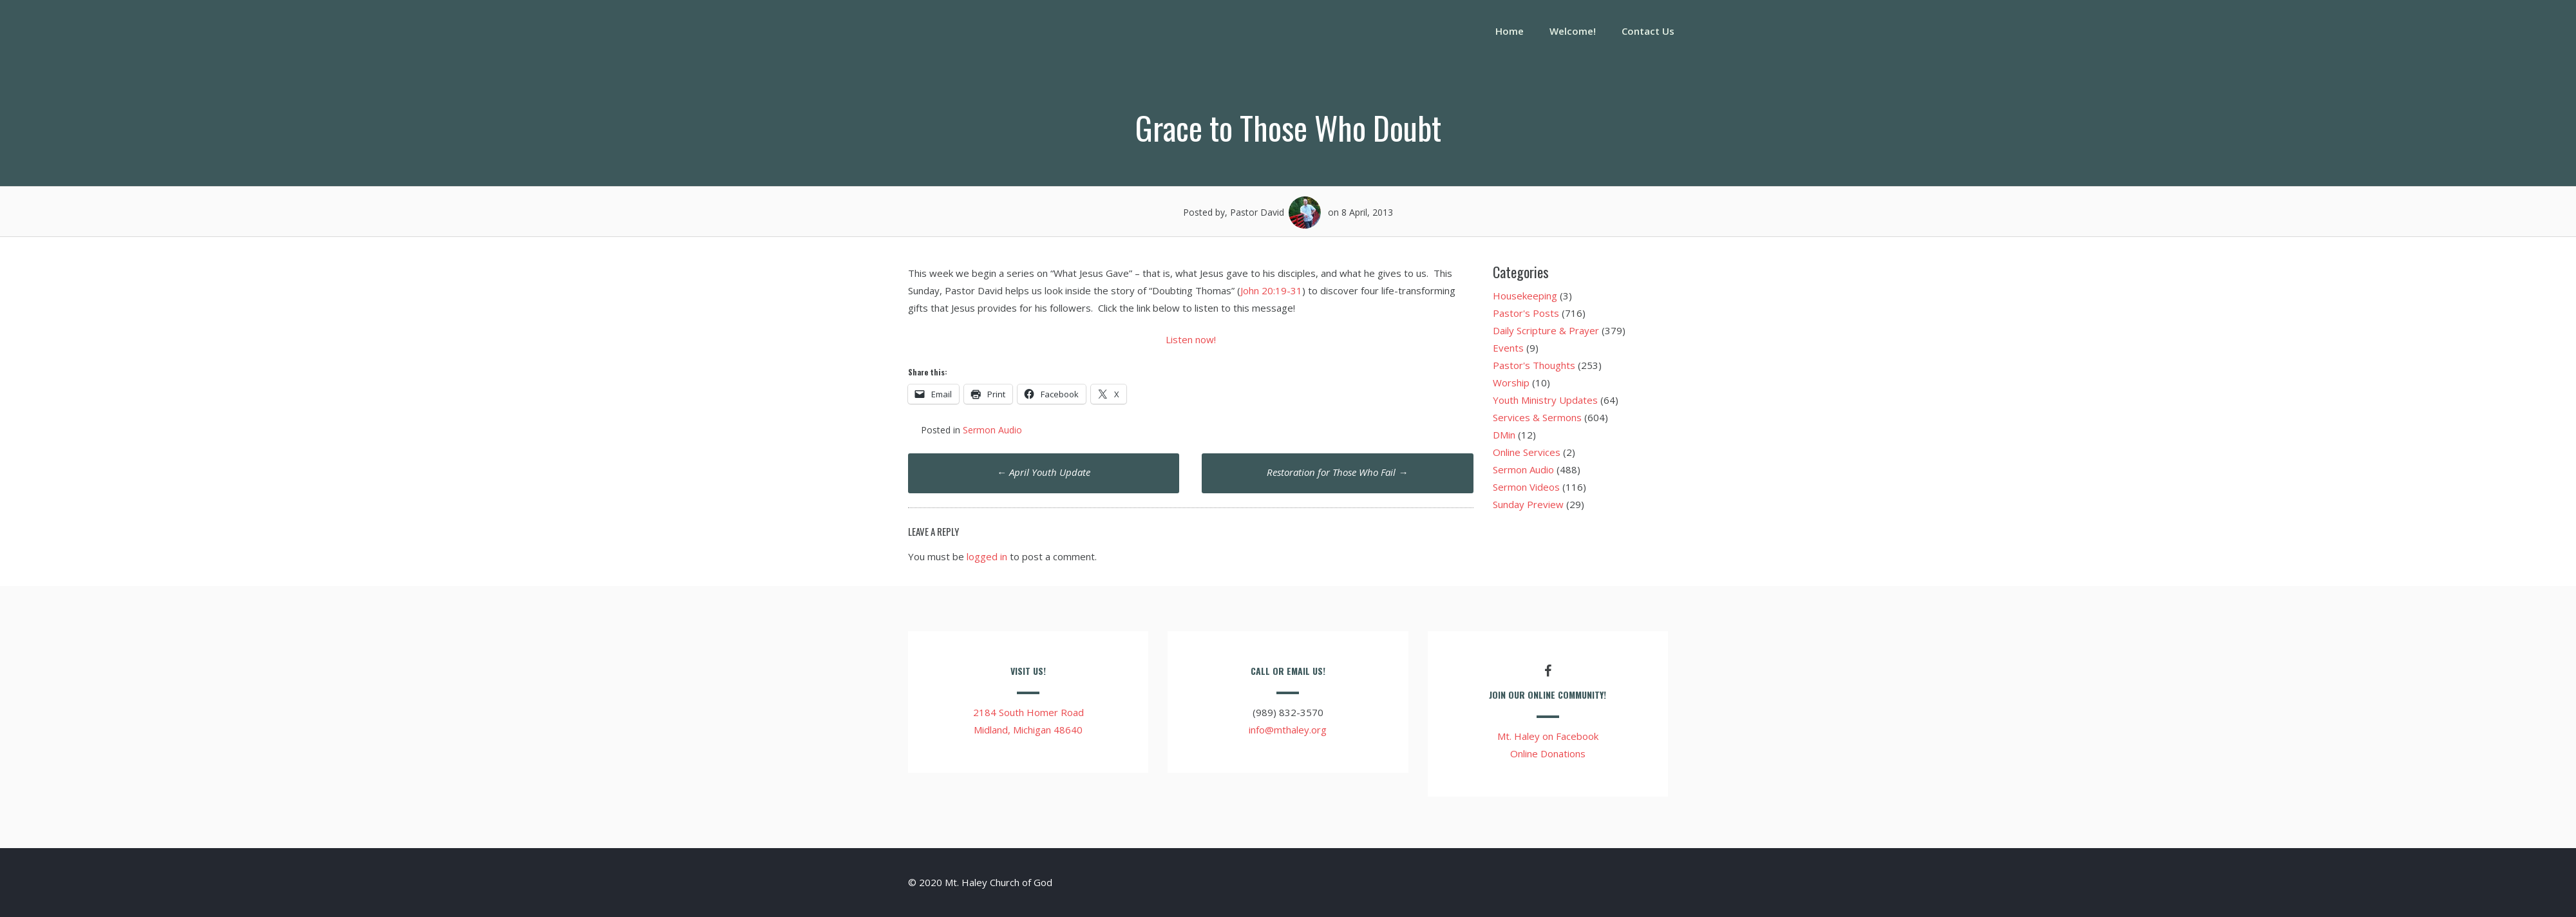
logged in (987, 556)
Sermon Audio (992, 430)
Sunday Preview (1528, 504)
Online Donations (1548, 753)
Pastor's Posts (1526, 313)
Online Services (1526, 452)
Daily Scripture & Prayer (1546, 330)
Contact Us (1648, 30)
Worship (1511, 382)
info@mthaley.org (1288, 729)
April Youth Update (1043, 472)
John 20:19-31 (1271, 290)
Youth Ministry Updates (1545, 399)
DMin (1504, 434)
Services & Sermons (1537, 417)
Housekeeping (1525, 295)
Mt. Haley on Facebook (1547, 736)
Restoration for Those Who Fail (1337, 472)
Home (1509, 30)
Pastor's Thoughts (1534, 365)
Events (1508, 347)
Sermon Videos (1526, 486)
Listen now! (1191, 339)
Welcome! (1572, 30)
